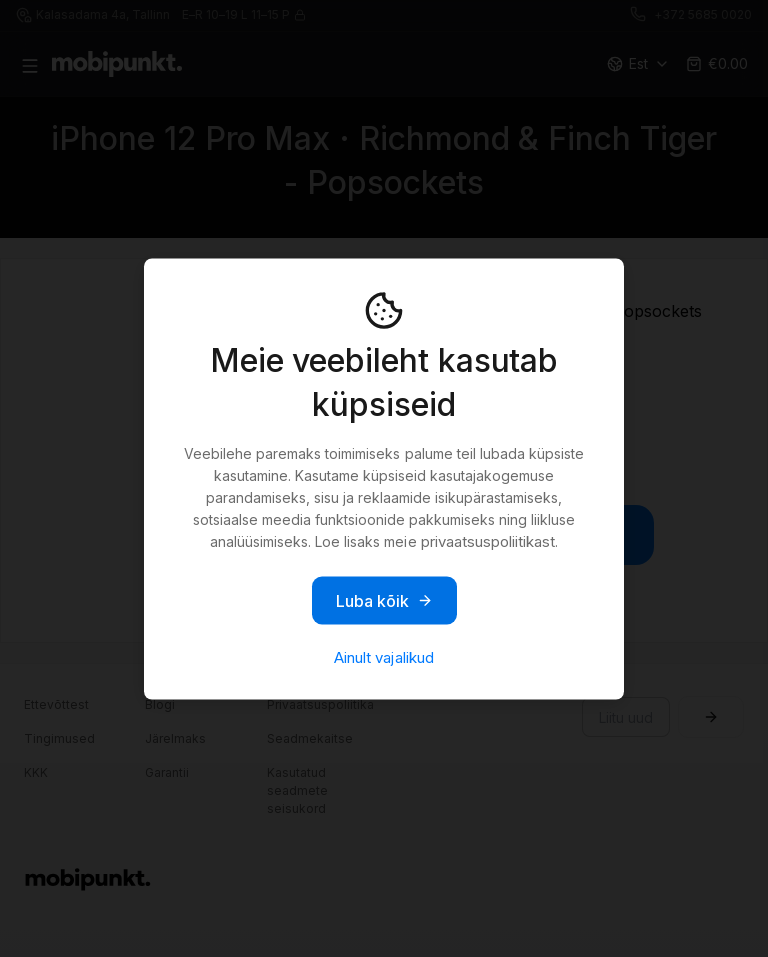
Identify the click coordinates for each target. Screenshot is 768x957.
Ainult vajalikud (383, 656)
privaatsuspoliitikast (488, 540)
